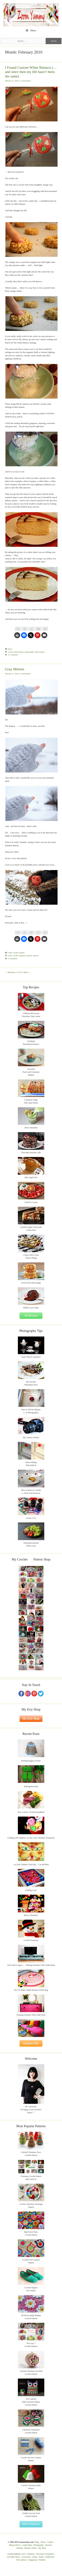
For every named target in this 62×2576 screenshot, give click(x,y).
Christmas (31, 2554)
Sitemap (19, 2548)
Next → (27, 972)
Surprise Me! (31, 2043)
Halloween (49, 2557)
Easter (41, 2557)
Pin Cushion (21, 2560)
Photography (39, 2545)
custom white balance (16, 652)
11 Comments (13, 655)
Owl (23, 2554)
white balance (40, 652)
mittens (22, 953)
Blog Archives (15, 2545)
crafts (10, 953)
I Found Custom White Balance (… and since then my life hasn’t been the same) (31, 71)
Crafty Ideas (27, 2545)
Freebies (42, 2560)
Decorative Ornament (45, 2554)
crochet (15, 953)
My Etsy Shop (30, 1718)
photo (10, 649)
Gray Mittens (14, 669)
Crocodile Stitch (13, 2557)
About (42, 2542)
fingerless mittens (25, 956)
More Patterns (31, 2524)
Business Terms (30, 2548)
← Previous (10, 972)
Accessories (26, 2557)
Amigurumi (32, 2560)
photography (29, 652)
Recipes (48, 2545)
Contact (50, 2542)
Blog (37, 2542)
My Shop (42, 2548)
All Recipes (31, 1315)
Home (34, 2557)
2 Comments (12, 959)
